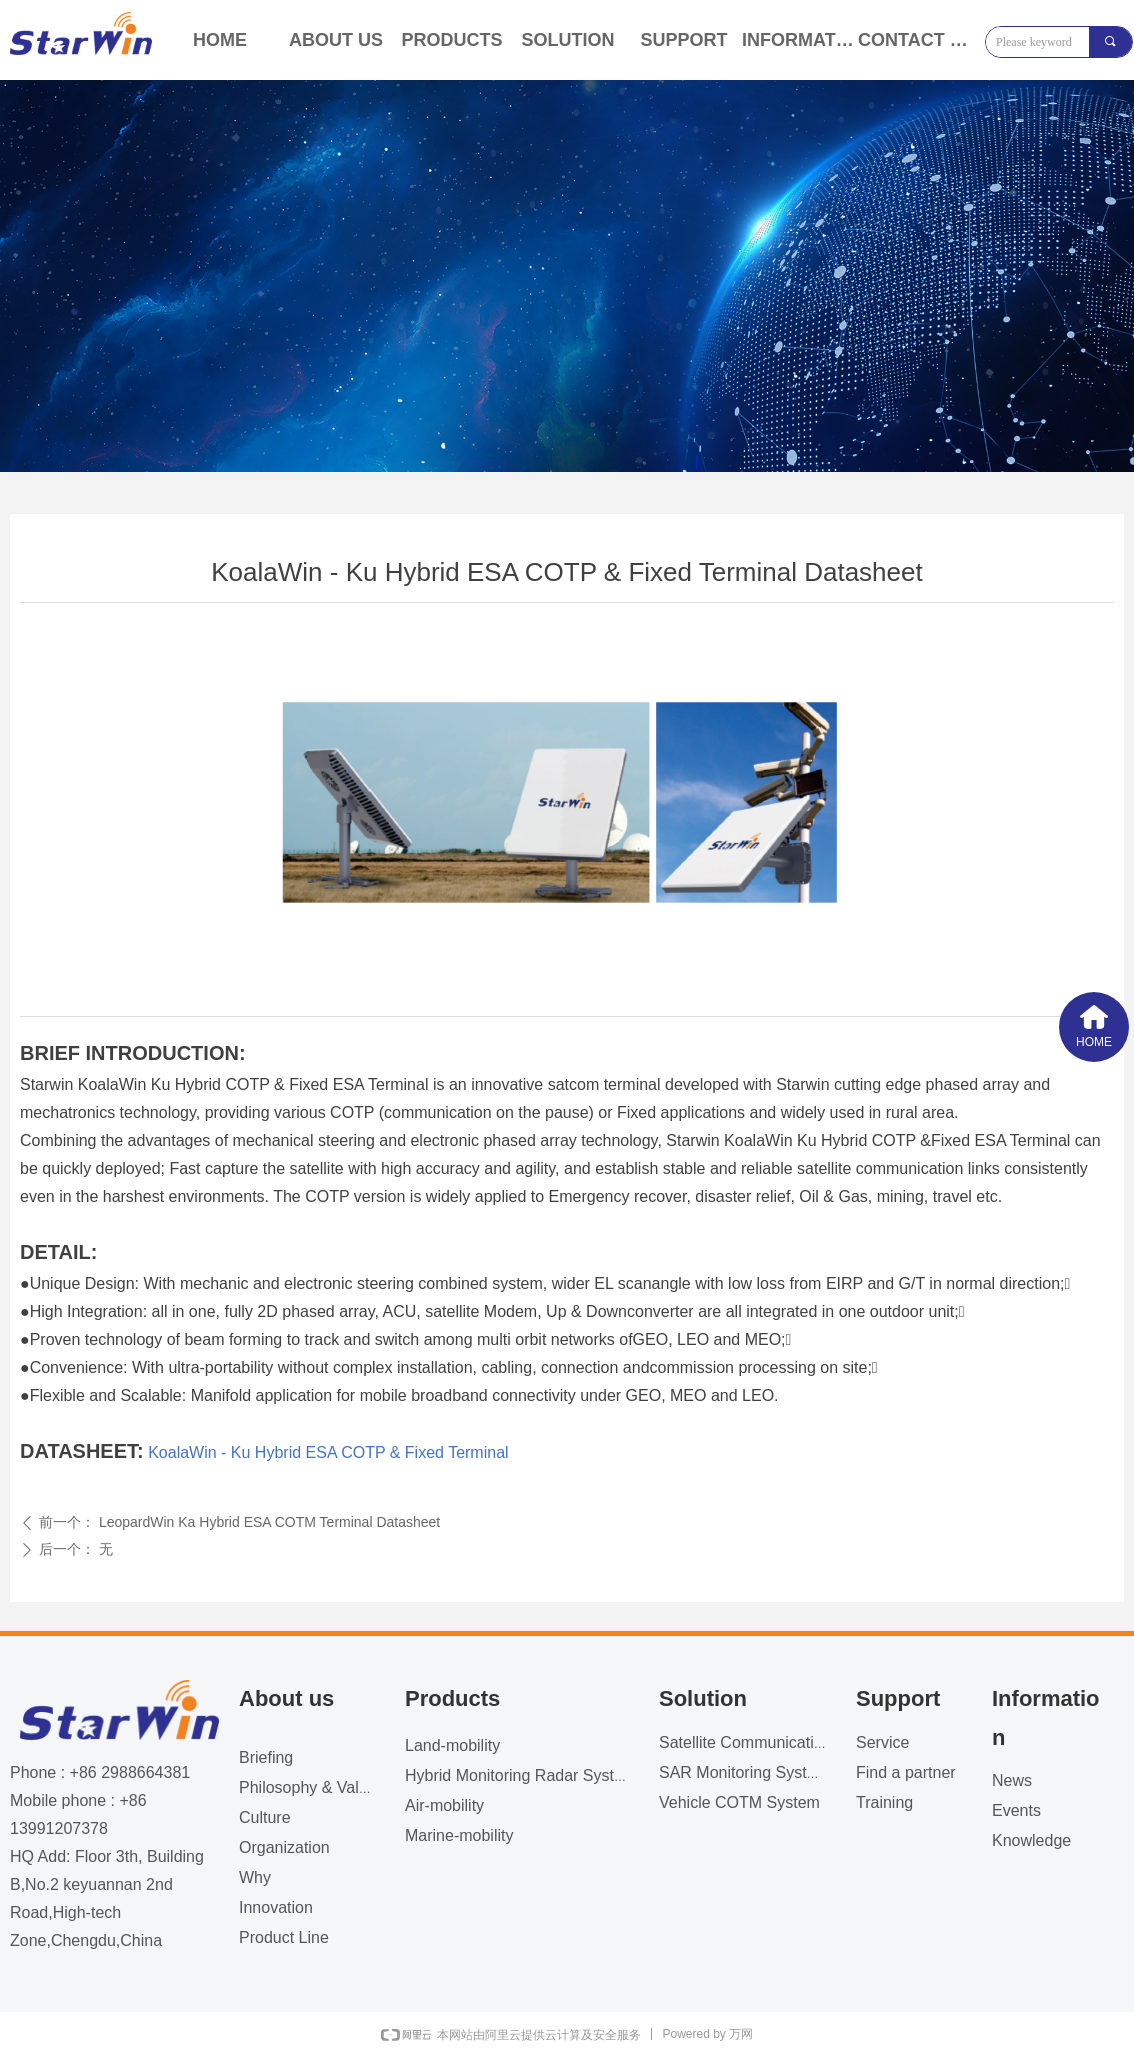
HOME (220, 40)
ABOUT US (336, 40)
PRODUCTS (451, 40)
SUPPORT (683, 40)
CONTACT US (916, 40)
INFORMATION (800, 40)
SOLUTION (568, 40)
